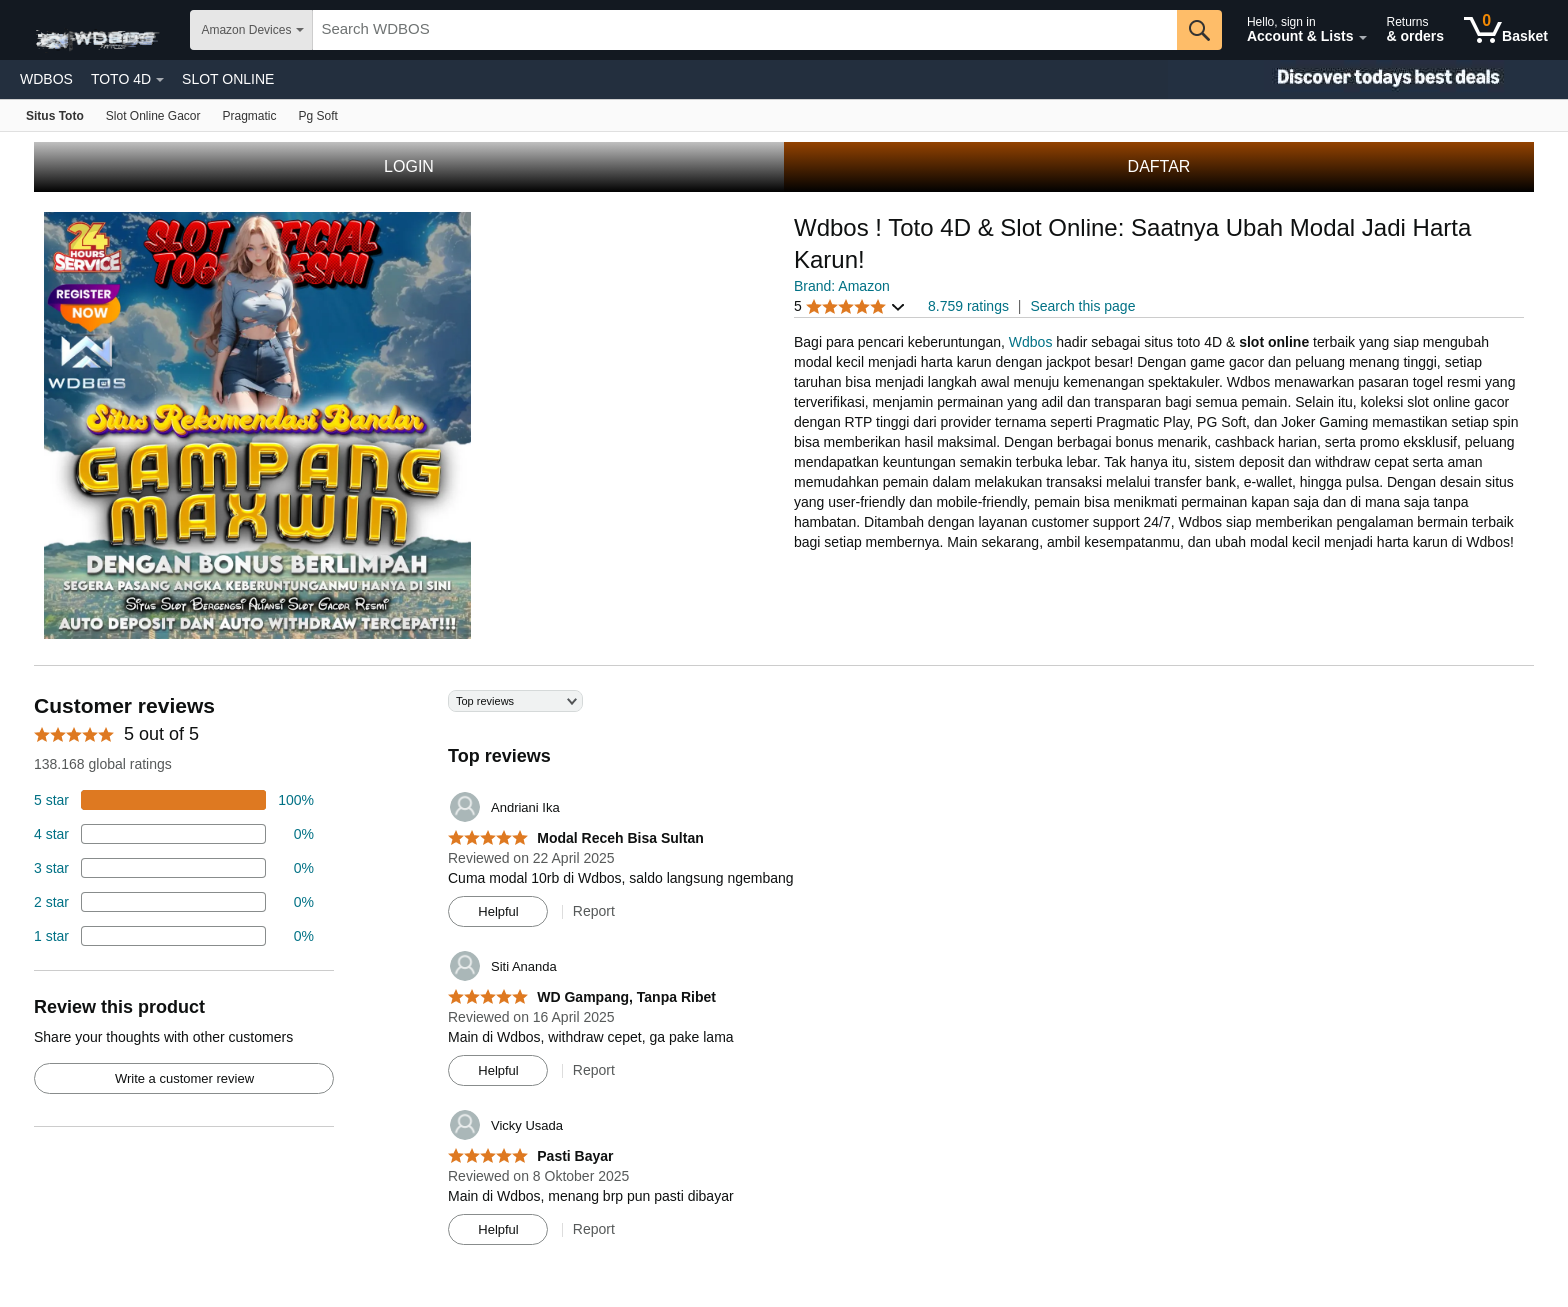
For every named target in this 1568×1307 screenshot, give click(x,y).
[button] (850, 306)
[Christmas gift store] (1368, 79)
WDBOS (46, 79)
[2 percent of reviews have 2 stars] (174, 902)
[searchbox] (745, 30)
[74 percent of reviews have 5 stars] (174, 800)
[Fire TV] (318, 115)
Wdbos (1031, 342)
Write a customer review (184, 1078)
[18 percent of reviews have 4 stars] (174, 834)
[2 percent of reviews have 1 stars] (174, 936)
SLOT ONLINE (228, 79)
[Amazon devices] (55, 115)
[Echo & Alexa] (153, 115)
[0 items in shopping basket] (1506, 30)
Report (594, 911)
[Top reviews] (784, 975)
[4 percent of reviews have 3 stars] (174, 868)
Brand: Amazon (842, 286)
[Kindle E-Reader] (250, 115)
